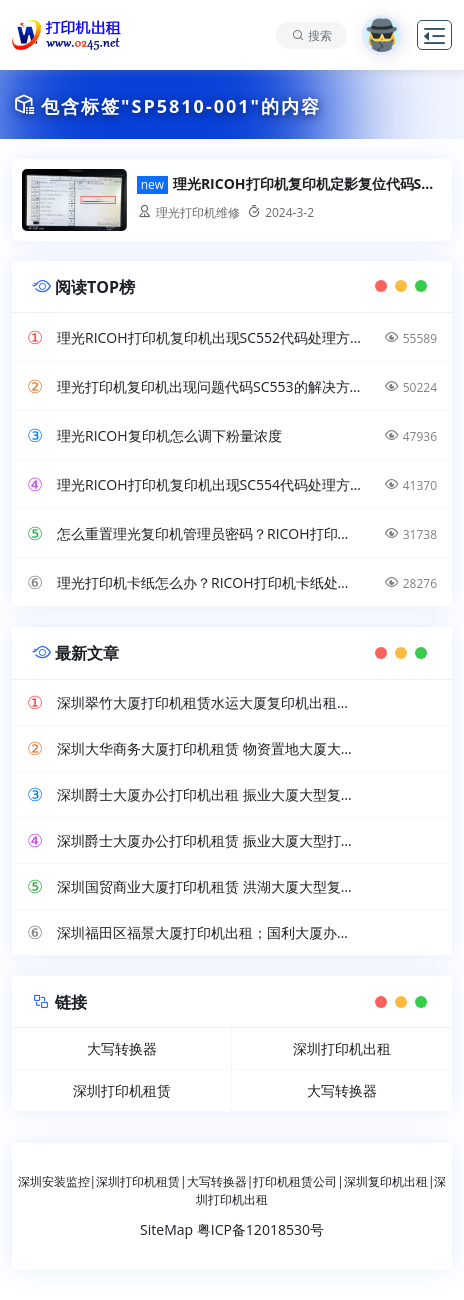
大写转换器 (122, 1048)
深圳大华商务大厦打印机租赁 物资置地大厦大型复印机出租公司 (209, 748)
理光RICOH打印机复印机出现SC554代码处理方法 (209, 484)
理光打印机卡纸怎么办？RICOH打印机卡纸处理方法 (209, 582)
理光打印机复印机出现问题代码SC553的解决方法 (209, 386)
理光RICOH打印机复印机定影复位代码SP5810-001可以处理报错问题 (307, 184)
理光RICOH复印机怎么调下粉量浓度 (169, 435)
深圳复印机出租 (386, 1181)
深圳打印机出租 (342, 1048)
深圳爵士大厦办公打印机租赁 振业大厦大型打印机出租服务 (209, 840)
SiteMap (166, 1229)
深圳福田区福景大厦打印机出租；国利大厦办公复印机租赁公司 (209, 932)
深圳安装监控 (54, 1181)
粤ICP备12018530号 (260, 1229)
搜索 (320, 35)
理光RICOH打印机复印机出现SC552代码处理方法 (209, 337)
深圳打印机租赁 (122, 1090)
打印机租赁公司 (295, 1181)
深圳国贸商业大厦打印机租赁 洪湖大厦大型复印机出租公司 (209, 886)
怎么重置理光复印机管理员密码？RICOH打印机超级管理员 (209, 533)
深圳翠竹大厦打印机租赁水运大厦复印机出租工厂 (209, 702)
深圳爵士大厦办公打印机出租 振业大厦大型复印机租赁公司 (209, 794)
